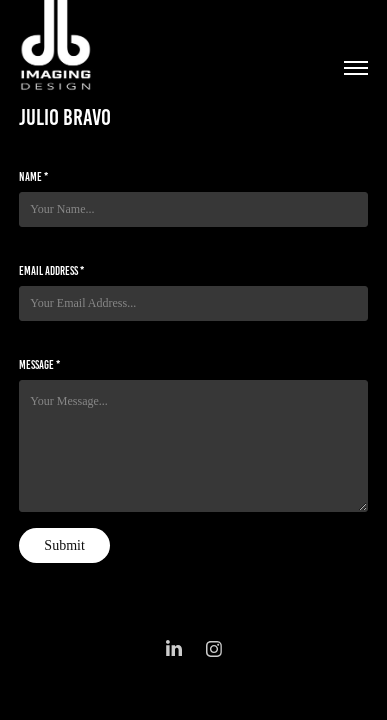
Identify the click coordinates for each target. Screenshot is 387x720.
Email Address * (51, 270)
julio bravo (65, 117)
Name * (33, 176)
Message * (39, 364)
